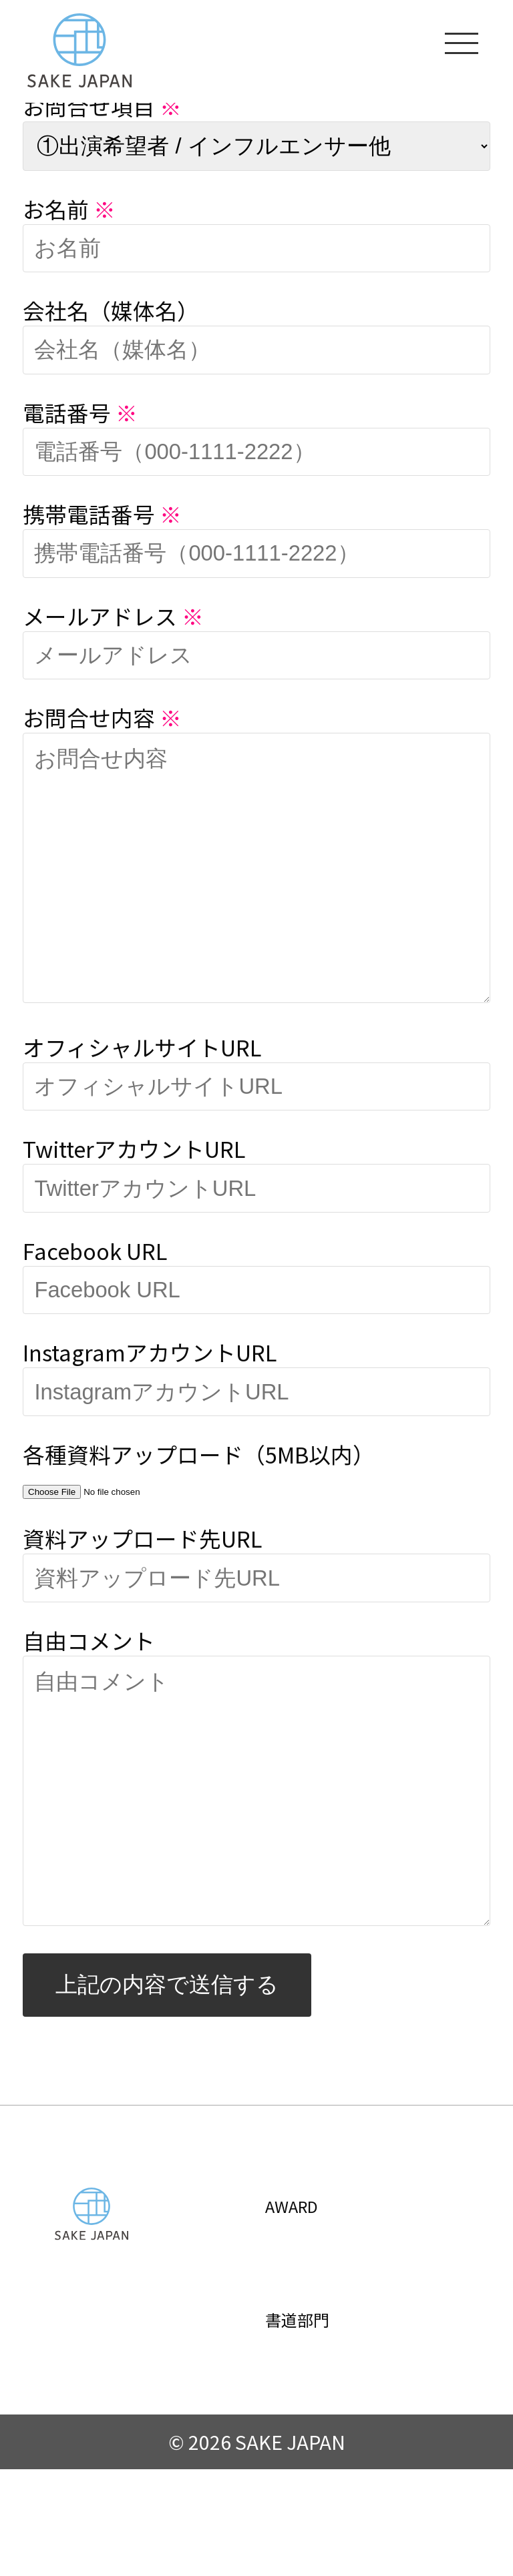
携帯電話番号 (102, 513)
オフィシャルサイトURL (142, 1100)
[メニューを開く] (461, 42)
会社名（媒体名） (111, 310)
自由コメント (89, 1693)
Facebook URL (95, 1303)
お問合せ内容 (102, 717)
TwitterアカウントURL (134, 1201)
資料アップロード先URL (142, 1591)
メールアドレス (113, 615)
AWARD (308, 2310)
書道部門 (315, 2423)
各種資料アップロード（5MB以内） (199, 1507)
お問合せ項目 (102, 105)
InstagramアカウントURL (150, 1405)
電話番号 (80, 412)
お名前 (69, 208)
